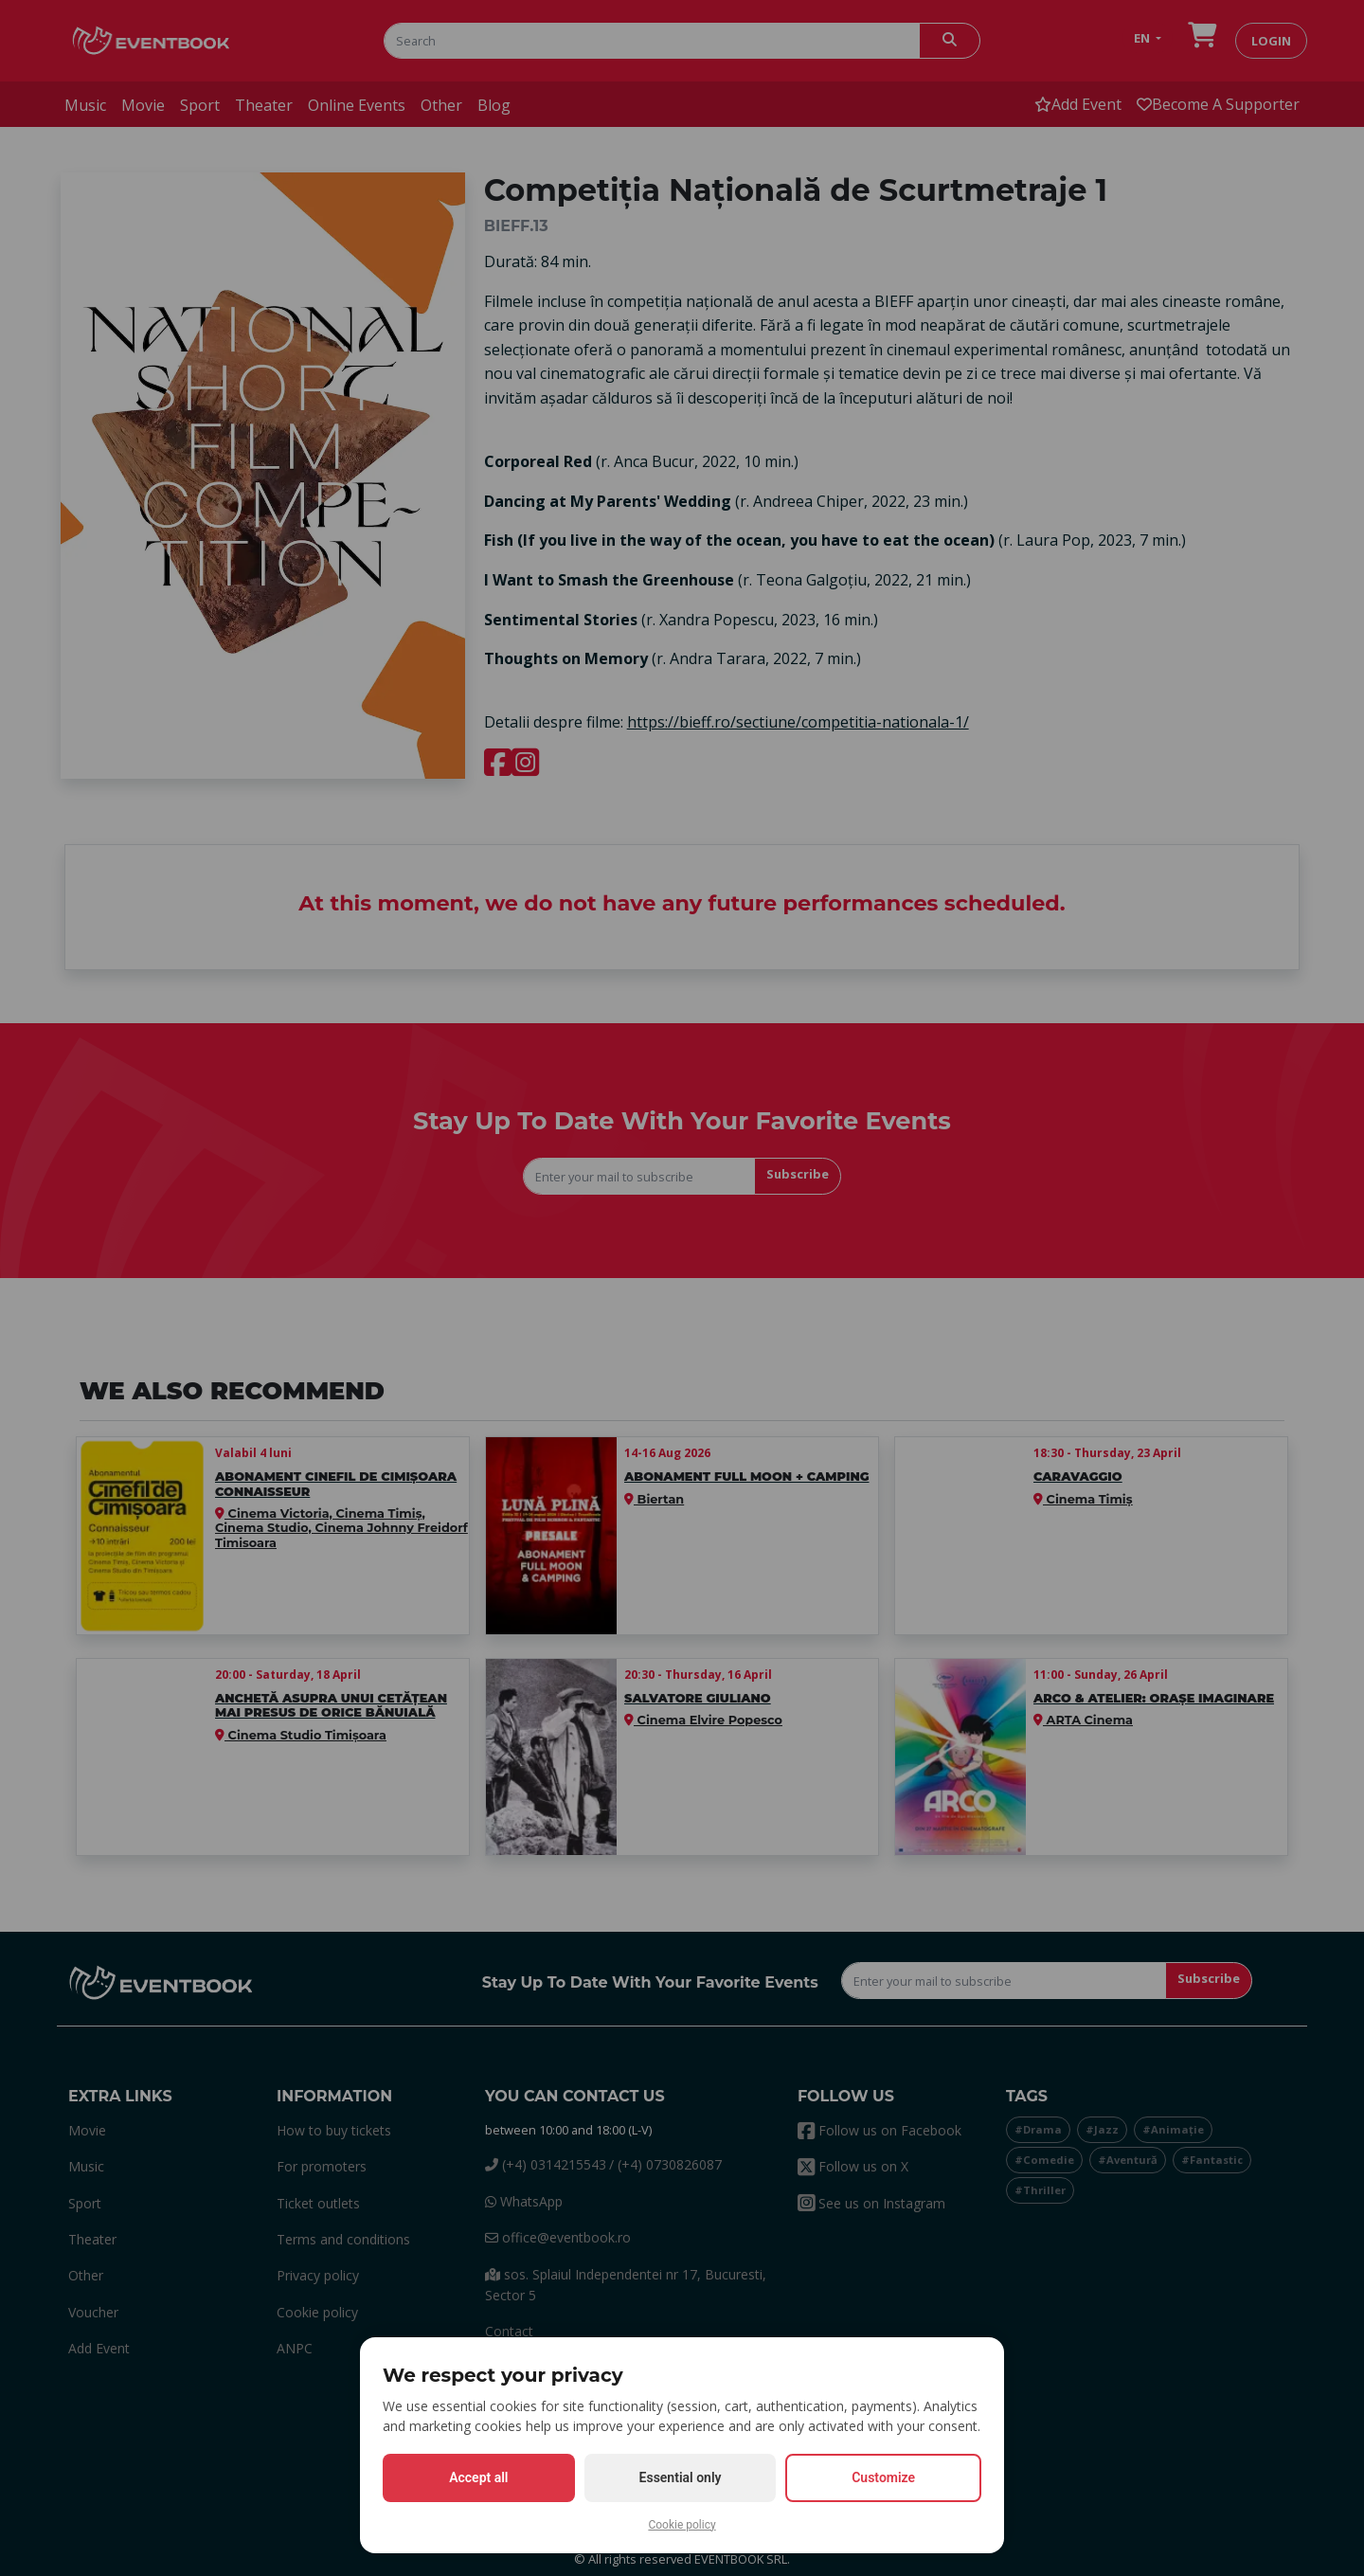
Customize (883, 2477)
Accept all (478, 2477)
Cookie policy (681, 2524)
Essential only (680, 2477)
